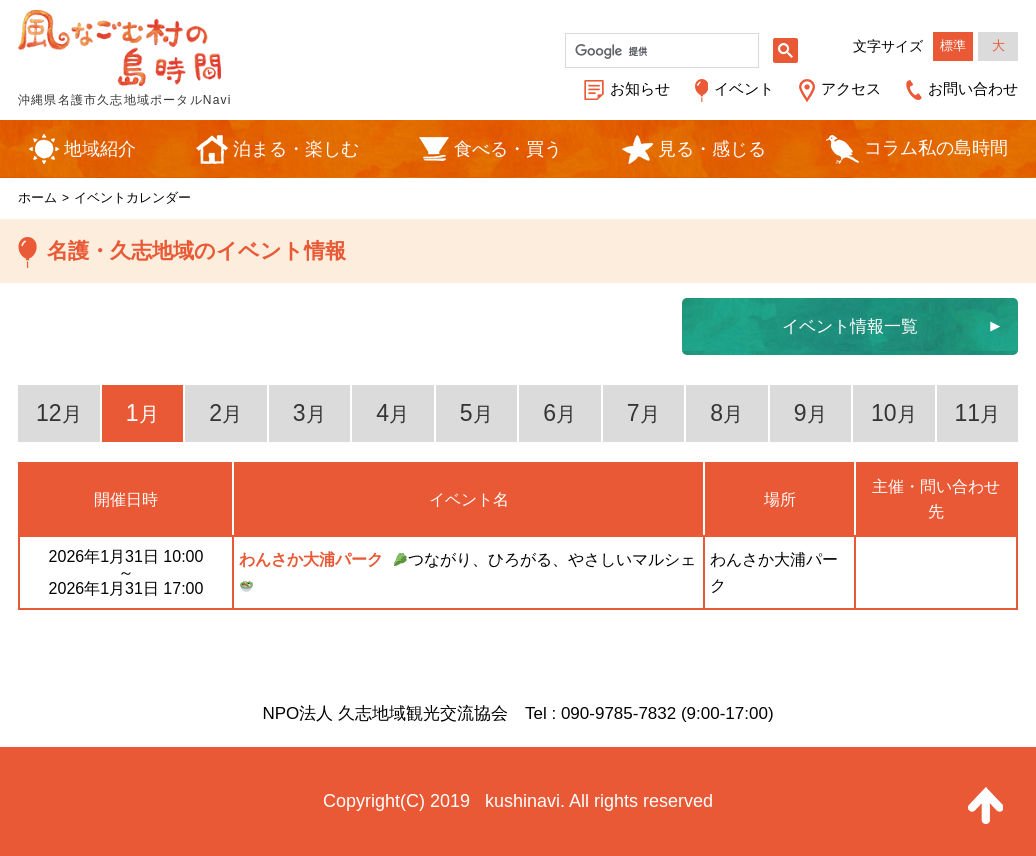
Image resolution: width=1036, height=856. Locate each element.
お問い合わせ (973, 88)
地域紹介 (100, 149)
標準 (953, 45)
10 (894, 413)
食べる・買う (508, 149)
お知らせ (640, 88)
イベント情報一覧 (850, 326)
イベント (744, 88)
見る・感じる (712, 149)
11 (977, 413)
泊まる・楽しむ (296, 149)
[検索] (660, 51)
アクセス (851, 88)
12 (59, 413)
